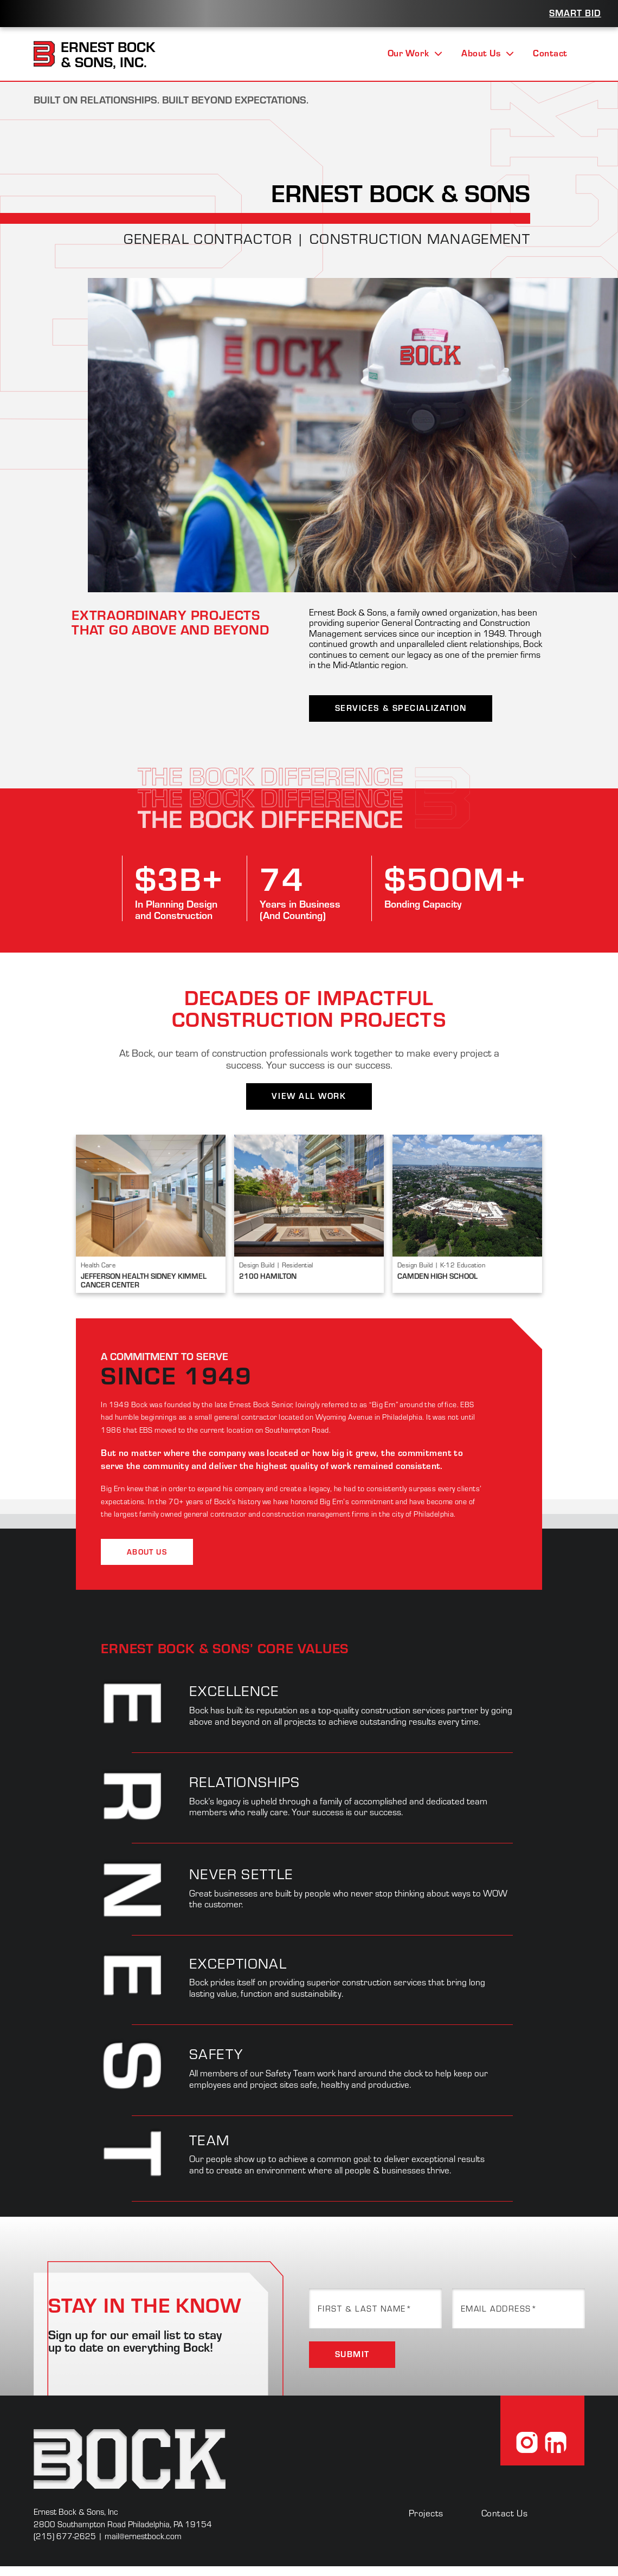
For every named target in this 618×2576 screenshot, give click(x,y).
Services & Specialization (401, 707)
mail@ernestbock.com (143, 2535)
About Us (487, 53)
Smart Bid (575, 12)
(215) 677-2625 (65, 2535)
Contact (550, 53)
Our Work (415, 53)
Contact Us (504, 2513)
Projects (426, 2513)
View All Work (309, 1095)
